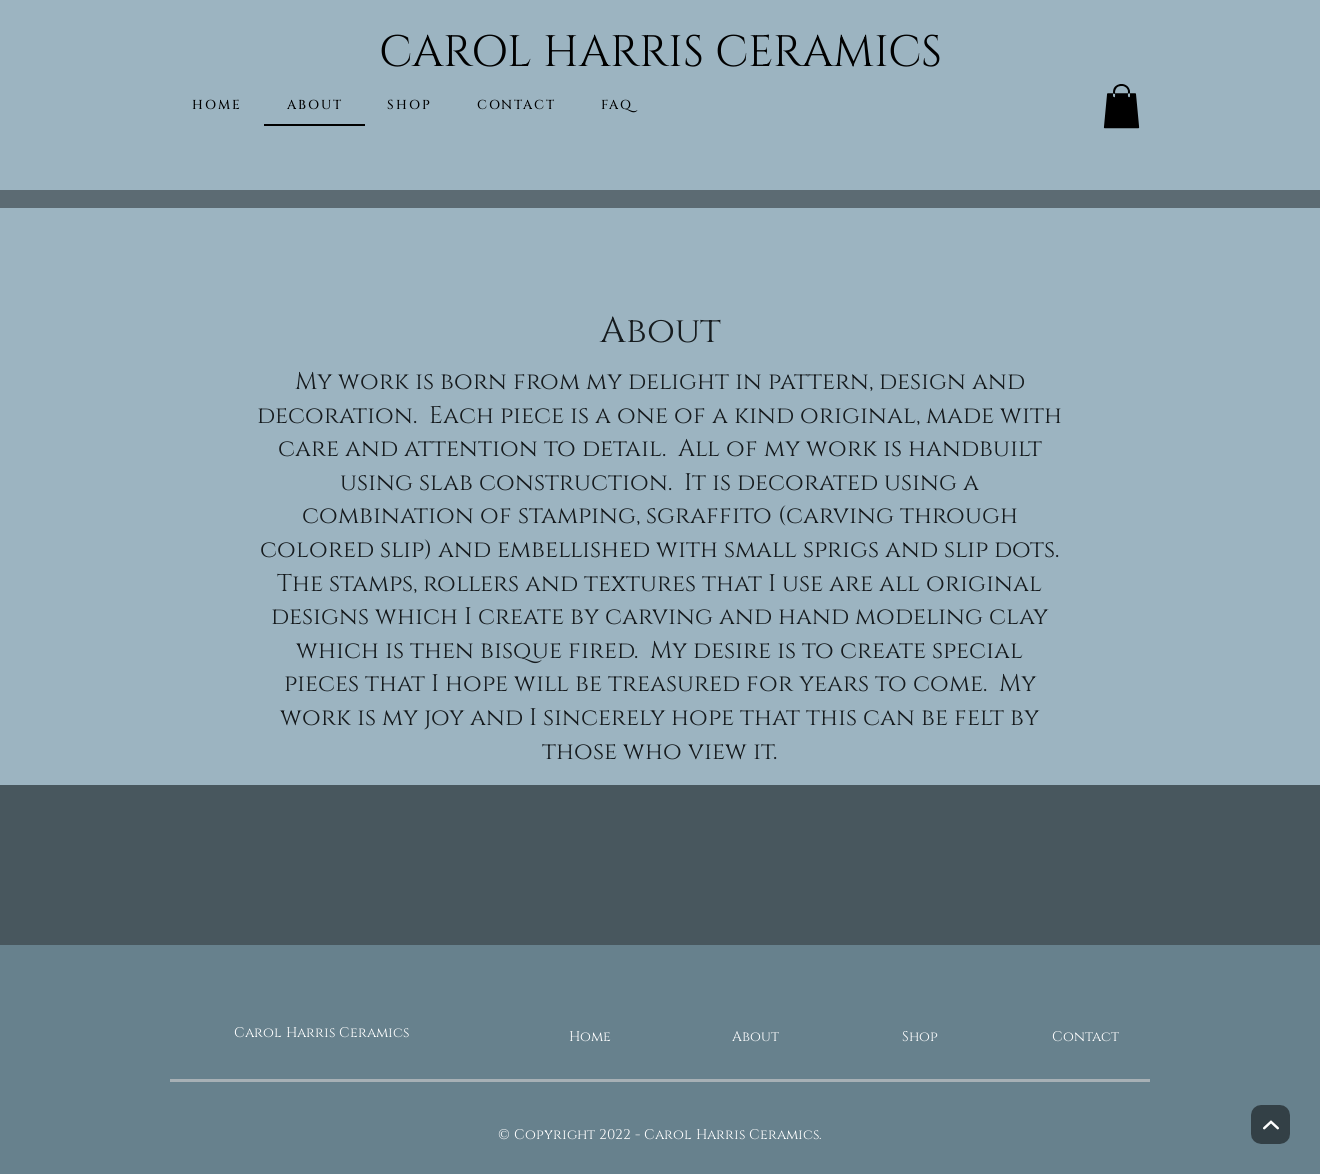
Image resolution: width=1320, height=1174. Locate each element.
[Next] (1270, 1124)
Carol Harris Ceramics (321, 1032)
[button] (1121, 106)
